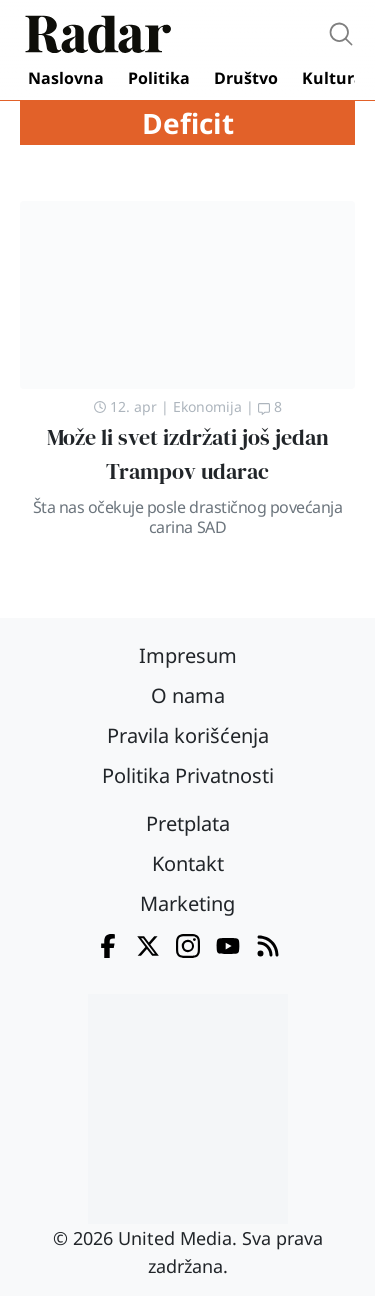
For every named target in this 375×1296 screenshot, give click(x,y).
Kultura (333, 78)
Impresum (188, 655)
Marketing (187, 903)
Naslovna (66, 78)
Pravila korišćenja (188, 735)
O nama (188, 695)
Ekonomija (207, 406)
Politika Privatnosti (188, 775)
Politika (159, 78)
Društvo (246, 78)
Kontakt (188, 863)
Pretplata (188, 823)
